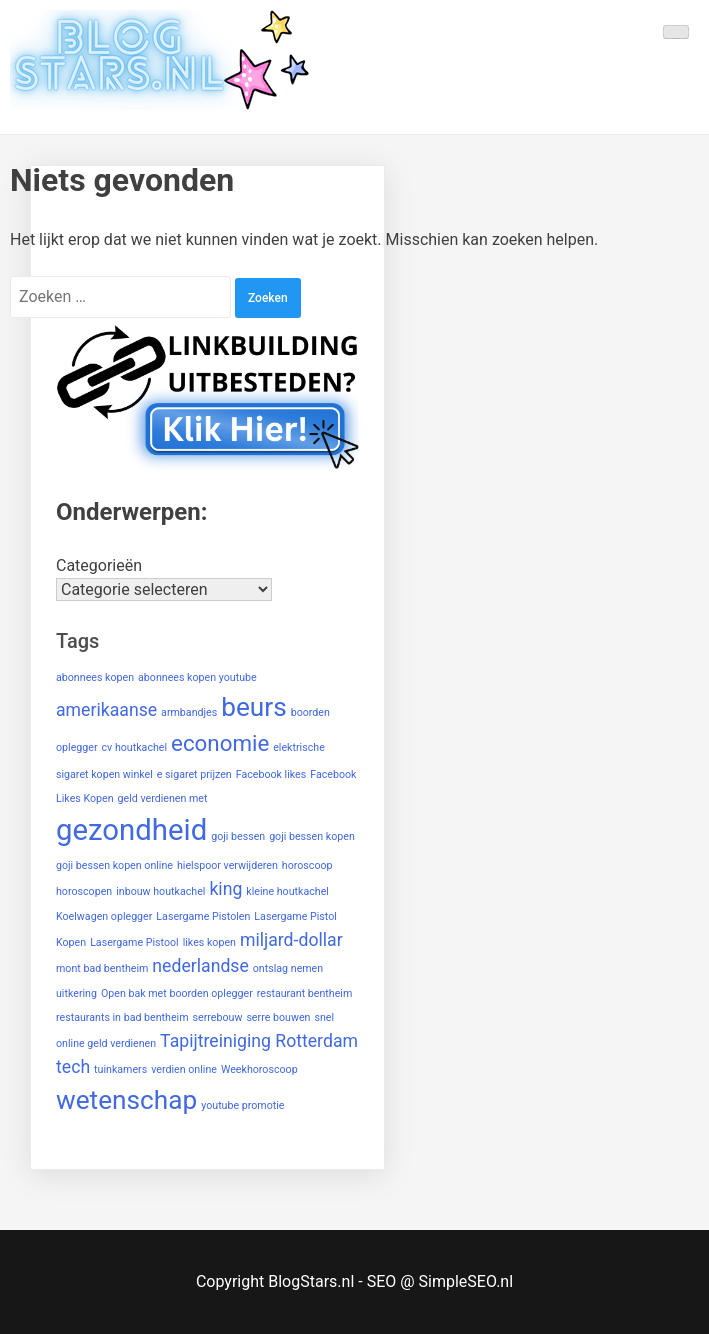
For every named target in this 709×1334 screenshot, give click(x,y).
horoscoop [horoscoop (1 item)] (307, 865)
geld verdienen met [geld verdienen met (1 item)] (163, 798)
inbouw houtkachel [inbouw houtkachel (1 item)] (160, 891)
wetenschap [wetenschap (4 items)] (126, 1100)
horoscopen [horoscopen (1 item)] (84, 891)
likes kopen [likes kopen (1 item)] (209, 942)
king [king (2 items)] (225, 889)
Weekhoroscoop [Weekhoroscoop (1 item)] (259, 1069)
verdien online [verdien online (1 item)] (184, 1069)
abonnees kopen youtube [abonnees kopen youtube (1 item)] (197, 677)
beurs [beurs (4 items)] (254, 707)
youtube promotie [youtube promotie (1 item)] (242, 1105)
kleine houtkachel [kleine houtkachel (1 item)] (287, 891)
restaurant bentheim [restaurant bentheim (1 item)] (305, 993)
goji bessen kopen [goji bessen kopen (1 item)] (312, 836)
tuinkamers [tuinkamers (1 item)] (120, 1069)
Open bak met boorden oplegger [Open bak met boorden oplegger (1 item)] (177, 993)
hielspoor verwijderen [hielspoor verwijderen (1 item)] (227, 865)
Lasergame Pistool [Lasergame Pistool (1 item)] (134, 942)
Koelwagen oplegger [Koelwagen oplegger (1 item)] (104, 916)
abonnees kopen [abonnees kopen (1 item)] (95, 677)
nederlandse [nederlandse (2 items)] (200, 966)
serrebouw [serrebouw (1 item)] (218, 1017)
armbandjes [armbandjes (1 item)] (189, 712)
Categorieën (99, 565)
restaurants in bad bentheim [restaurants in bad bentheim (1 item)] (122, 1017)
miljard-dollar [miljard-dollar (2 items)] (291, 940)
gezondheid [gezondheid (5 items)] (131, 830)
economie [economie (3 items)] (220, 743)
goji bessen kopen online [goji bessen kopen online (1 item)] (114, 865)
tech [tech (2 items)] (73, 1067)
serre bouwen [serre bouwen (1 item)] (278, 1017)
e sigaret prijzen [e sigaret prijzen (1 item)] (194, 774)
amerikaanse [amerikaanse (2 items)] (106, 710)
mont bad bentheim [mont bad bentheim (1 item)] (102, 968)
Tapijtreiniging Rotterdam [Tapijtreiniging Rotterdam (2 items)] (259, 1041)
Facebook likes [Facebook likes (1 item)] (271, 774)
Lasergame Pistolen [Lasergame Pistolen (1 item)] (203, 916)
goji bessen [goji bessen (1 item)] (238, 836)
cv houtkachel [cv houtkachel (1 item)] (135, 747)
